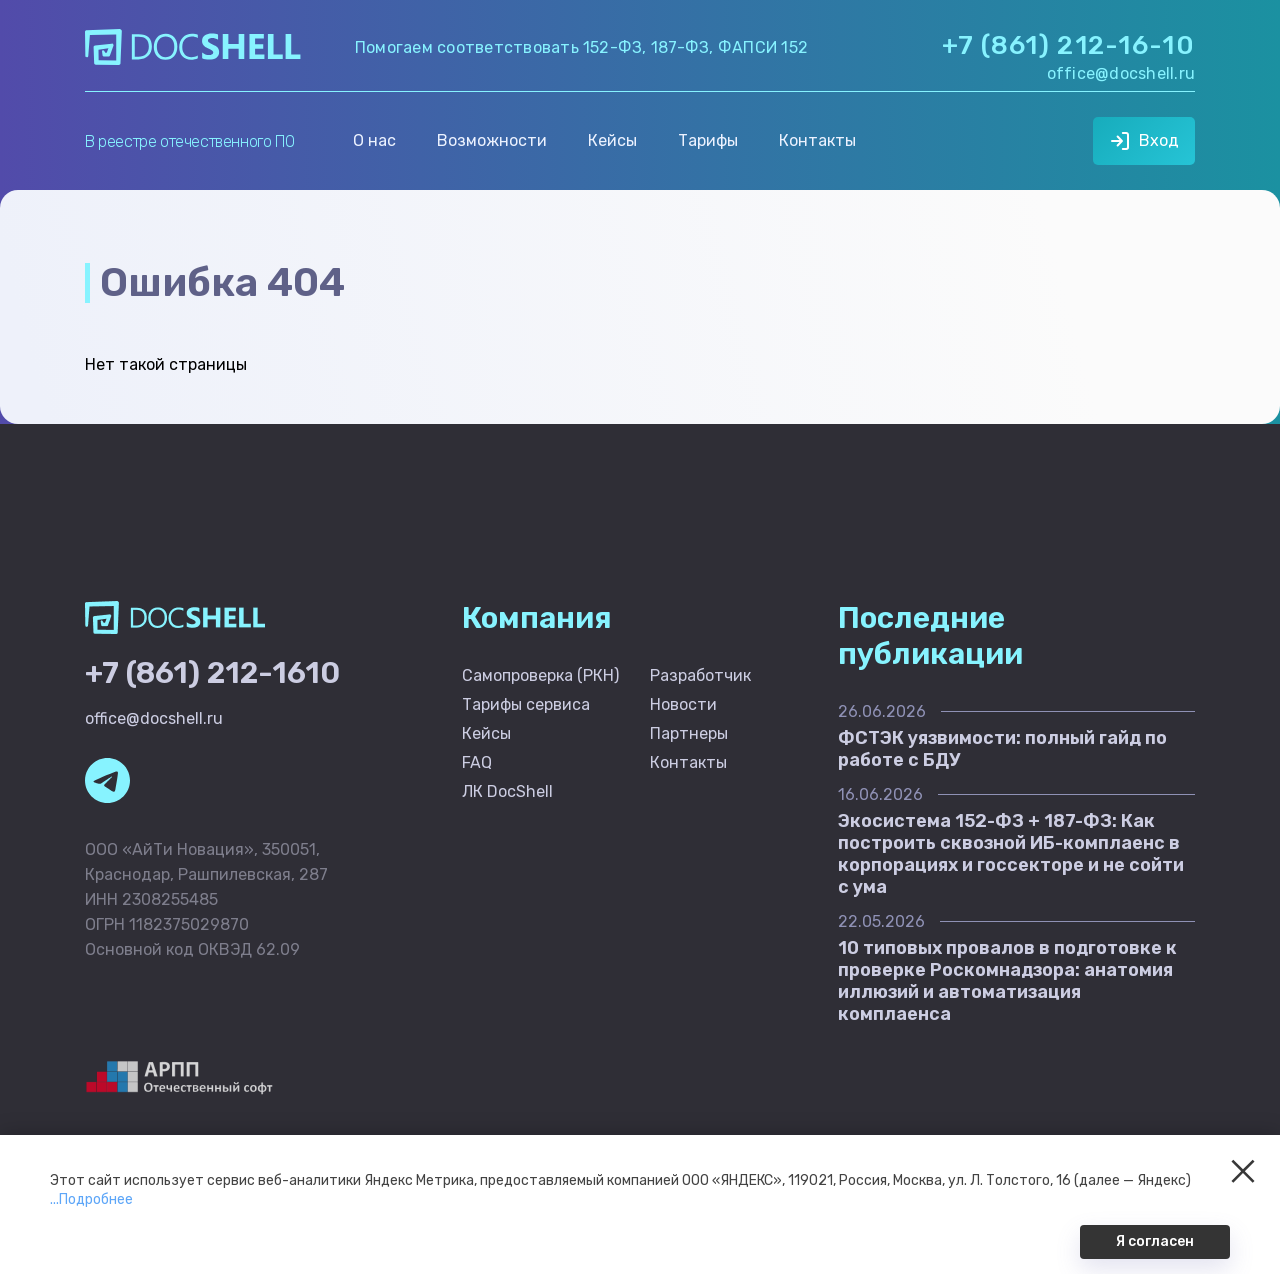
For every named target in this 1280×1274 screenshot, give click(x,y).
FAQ (477, 762)
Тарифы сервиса (526, 704)
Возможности (492, 140)
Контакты (817, 140)
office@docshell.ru (1121, 73)
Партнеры (689, 733)
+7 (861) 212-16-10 (1068, 45)
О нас (374, 140)
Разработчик (700, 675)
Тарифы (708, 140)
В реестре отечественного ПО (189, 141)
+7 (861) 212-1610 (212, 673)
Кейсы (612, 140)
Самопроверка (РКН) (540, 675)
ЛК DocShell (507, 791)
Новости (683, 704)
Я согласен (1155, 1241)
